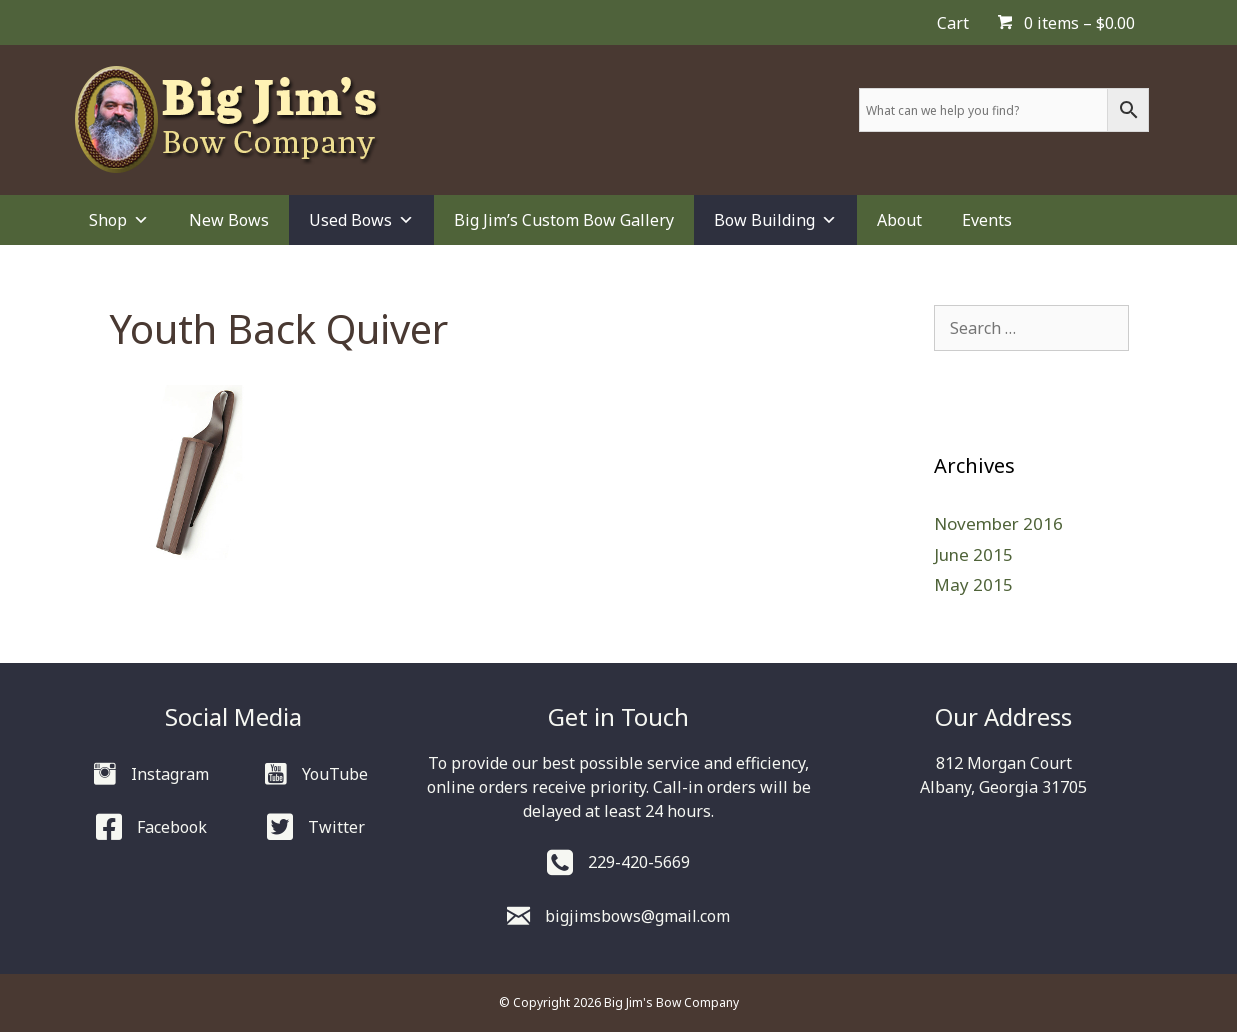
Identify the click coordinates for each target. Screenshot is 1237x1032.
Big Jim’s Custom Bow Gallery (564, 220)
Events (987, 220)
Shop (119, 220)
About (899, 220)
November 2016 (998, 523)
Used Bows (361, 220)
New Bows (229, 220)
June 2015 (973, 554)
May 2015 (973, 584)
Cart (953, 23)
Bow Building (775, 220)
